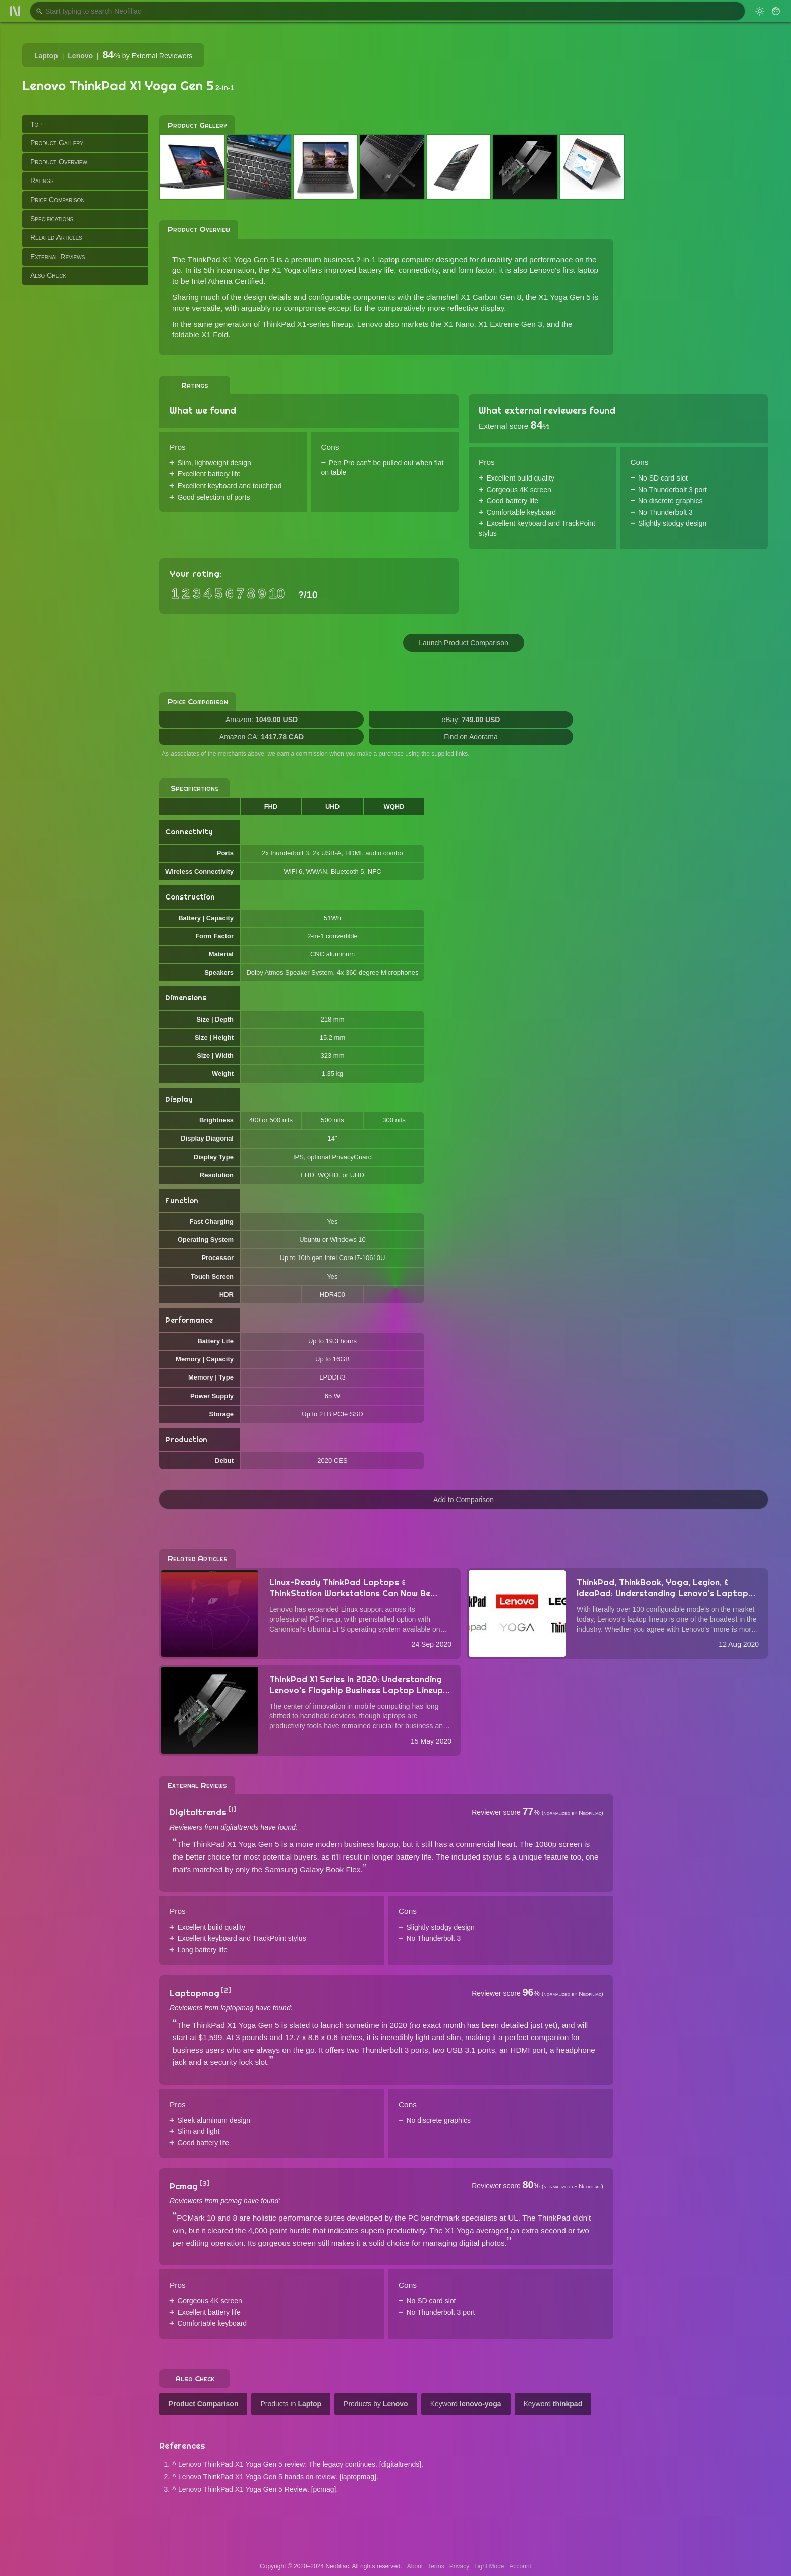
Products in (290, 2404)
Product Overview (58, 162)
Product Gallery (56, 143)
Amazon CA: (261, 737)
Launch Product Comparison (463, 643)
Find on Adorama (471, 737)
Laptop (46, 56)
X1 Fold (214, 334)
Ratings (42, 180)
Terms (436, 2566)
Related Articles (56, 237)
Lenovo (80, 56)
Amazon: (261, 719)
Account (520, 2566)
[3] (204, 2183)
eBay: (471, 719)
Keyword (465, 2404)
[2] (226, 1990)
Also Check (48, 275)
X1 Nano (459, 324)
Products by (376, 2404)
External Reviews (57, 257)
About (415, 2566)
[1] (232, 1809)
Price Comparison (57, 200)
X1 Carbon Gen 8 (491, 297)
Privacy (459, 2566)
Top (36, 124)
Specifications (51, 219)
